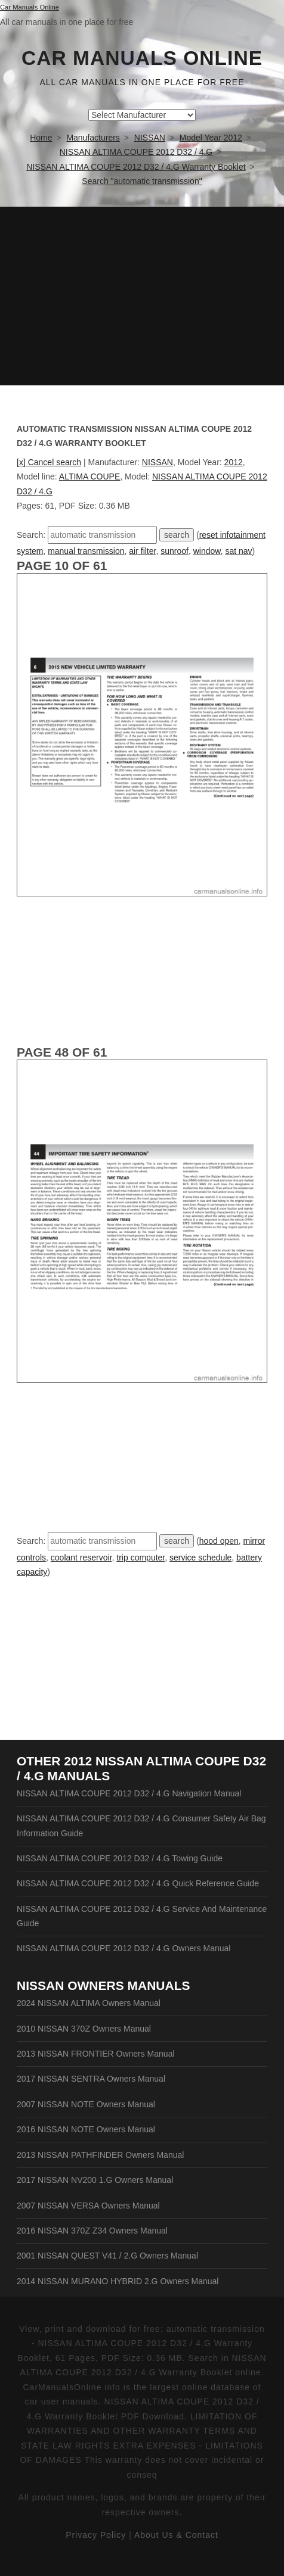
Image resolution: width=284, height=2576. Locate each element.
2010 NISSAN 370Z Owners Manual (84, 2028)
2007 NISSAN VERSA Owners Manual (88, 2205)
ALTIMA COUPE (89, 476)
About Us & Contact (176, 2535)
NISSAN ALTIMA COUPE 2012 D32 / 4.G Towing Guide (120, 1858)
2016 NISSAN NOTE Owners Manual (86, 2129)
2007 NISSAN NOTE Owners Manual (86, 2104)
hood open (219, 1541)
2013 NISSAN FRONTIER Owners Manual (96, 2053)
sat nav (238, 551)
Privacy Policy (96, 2535)
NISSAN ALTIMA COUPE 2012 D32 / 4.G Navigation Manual (129, 1793)
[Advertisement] (142, 296)
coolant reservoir (81, 1557)
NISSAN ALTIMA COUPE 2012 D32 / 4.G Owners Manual (123, 1948)
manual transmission (86, 551)
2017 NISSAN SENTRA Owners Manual (91, 2078)
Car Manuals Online (142, 58)
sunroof (174, 551)
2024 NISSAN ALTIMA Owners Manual (88, 2003)
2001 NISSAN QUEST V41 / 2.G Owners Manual (107, 2255)
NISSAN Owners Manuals (103, 1985)
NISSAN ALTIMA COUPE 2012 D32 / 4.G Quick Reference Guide (138, 1883)
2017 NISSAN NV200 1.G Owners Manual (95, 2180)
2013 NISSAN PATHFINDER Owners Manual (100, 2155)
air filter (142, 551)
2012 (233, 462)
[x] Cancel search (49, 462)
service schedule (200, 1557)
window (207, 551)
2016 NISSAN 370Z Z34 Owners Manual (92, 2230)
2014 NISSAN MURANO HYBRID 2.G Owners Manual (117, 2281)
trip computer (140, 1557)
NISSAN (157, 462)
